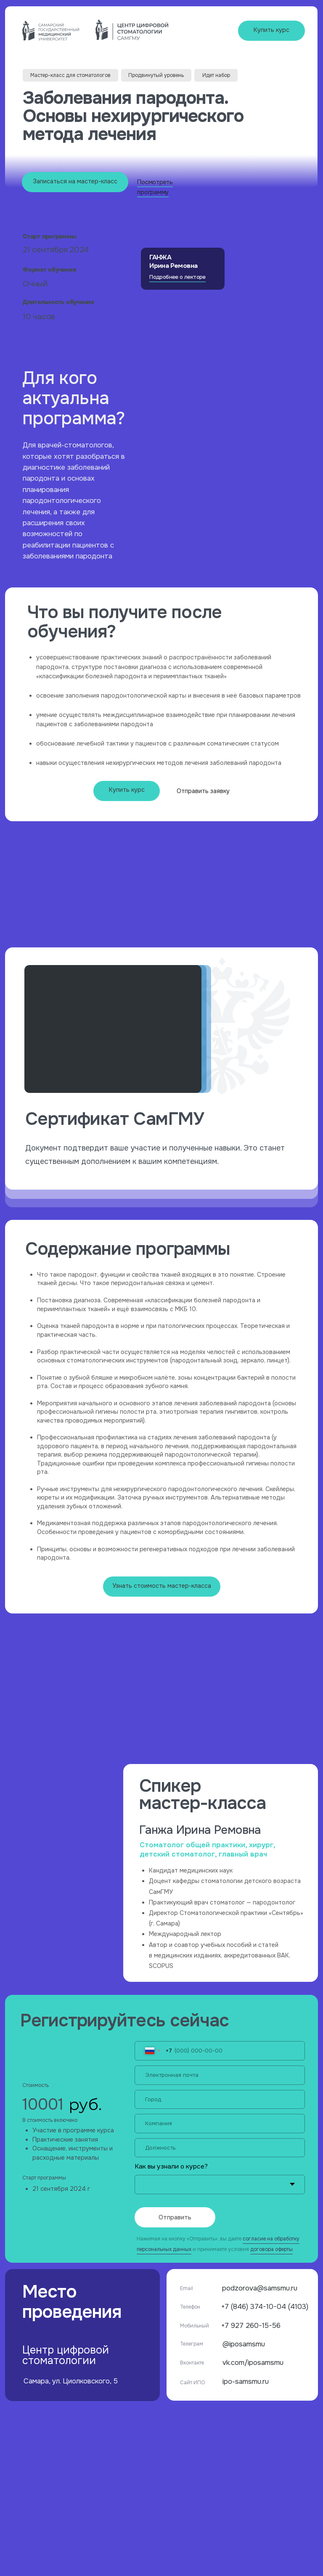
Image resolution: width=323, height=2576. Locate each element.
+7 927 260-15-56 (251, 2325)
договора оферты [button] (271, 2249)
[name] (219, 2099)
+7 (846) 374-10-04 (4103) (264, 2306)
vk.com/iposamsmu (252, 2362)
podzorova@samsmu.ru (259, 2288)
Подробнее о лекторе (177, 276)
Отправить (175, 2217)
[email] (219, 2075)
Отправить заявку (203, 791)
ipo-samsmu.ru (245, 2381)
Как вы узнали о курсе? (171, 2166)
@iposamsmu (243, 2344)
